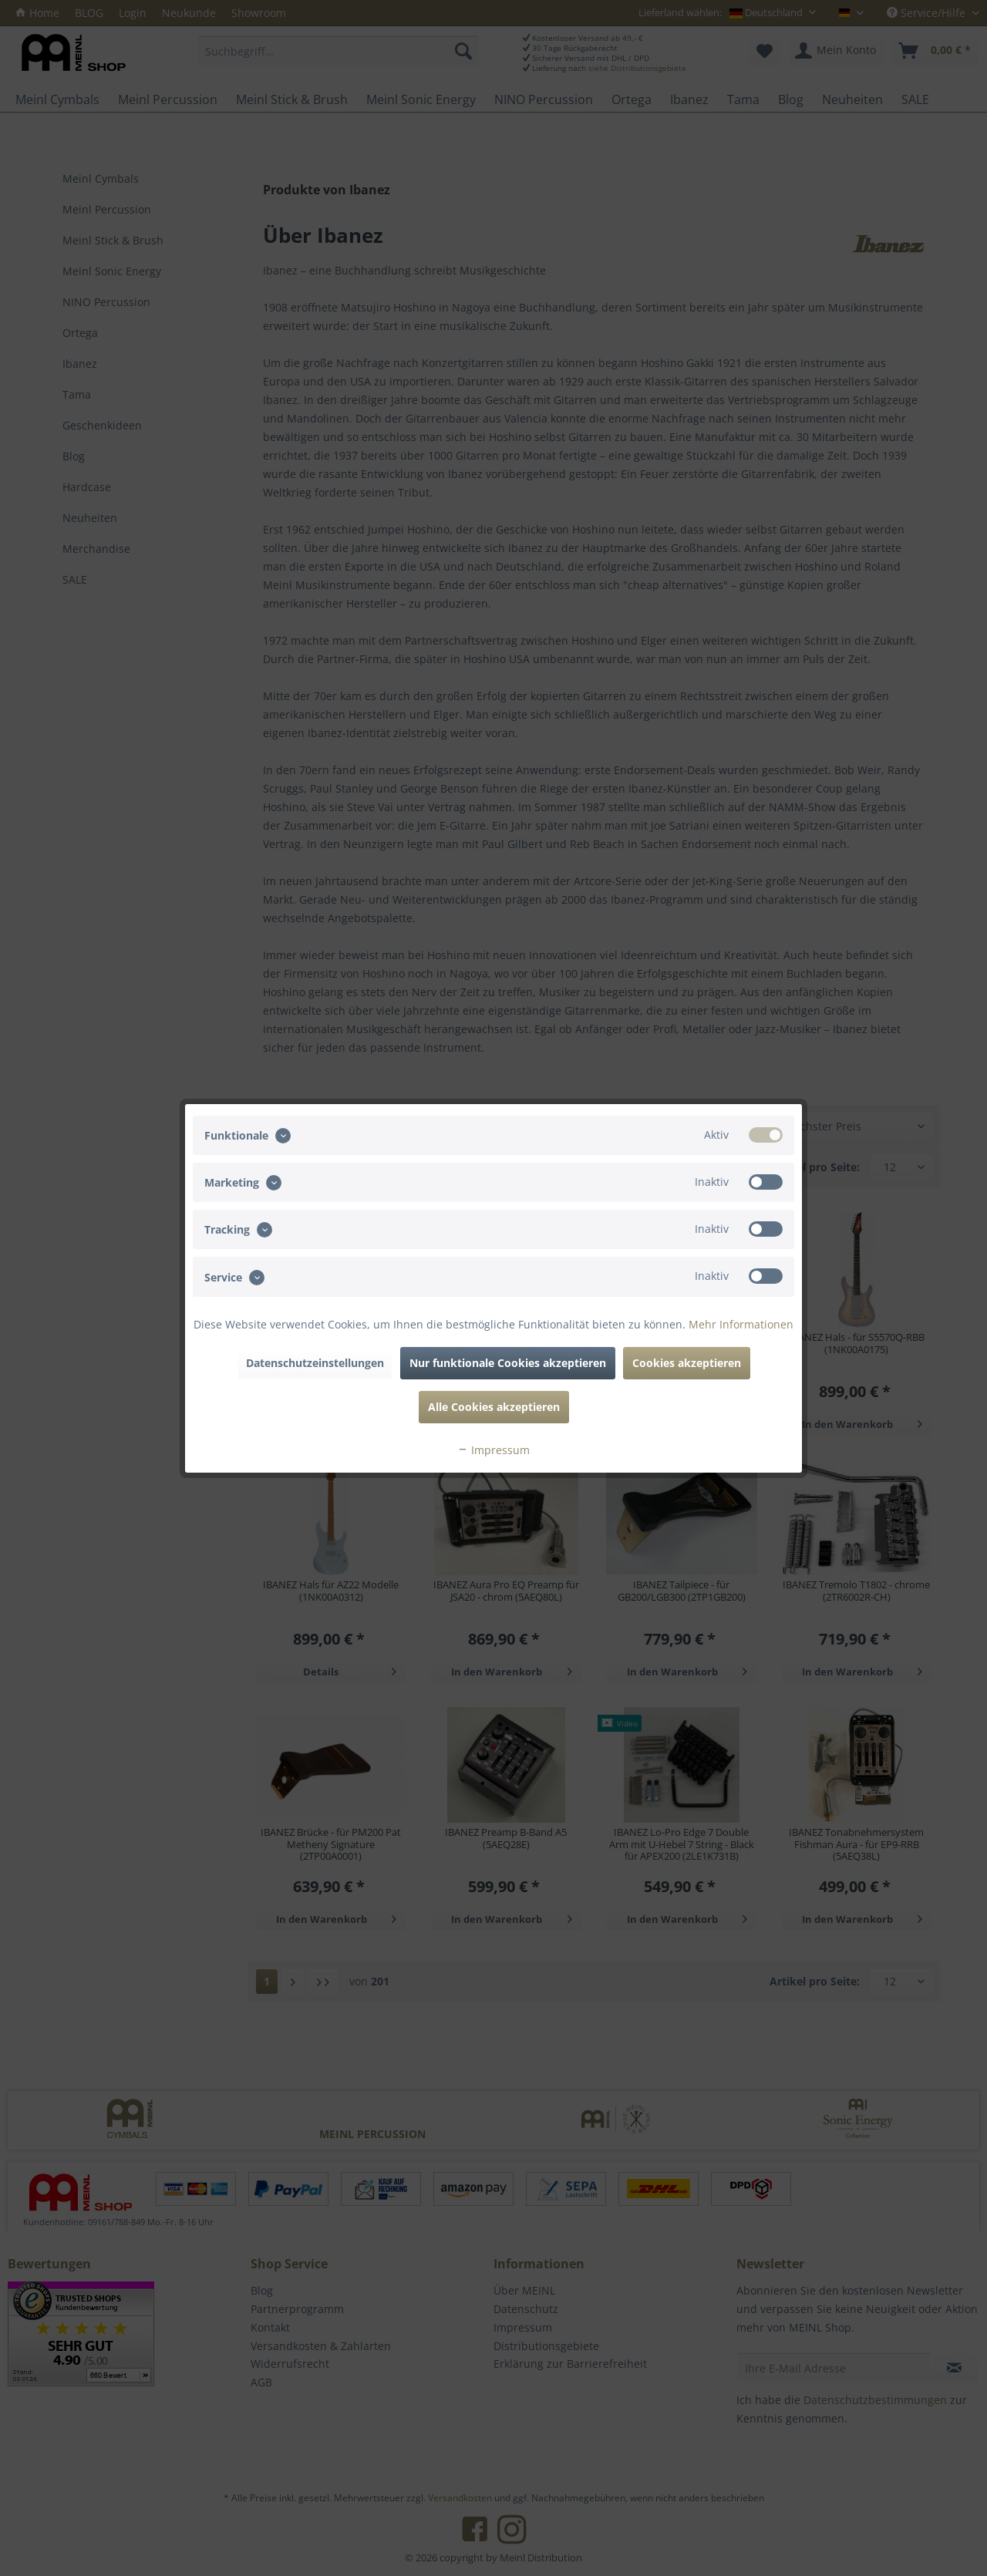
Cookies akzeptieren (686, 1362)
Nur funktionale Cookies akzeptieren (507, 1362)
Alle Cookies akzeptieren (494, 1406)
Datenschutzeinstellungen (315, 1362)
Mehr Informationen (741, 1324)
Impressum (493, 1450)
